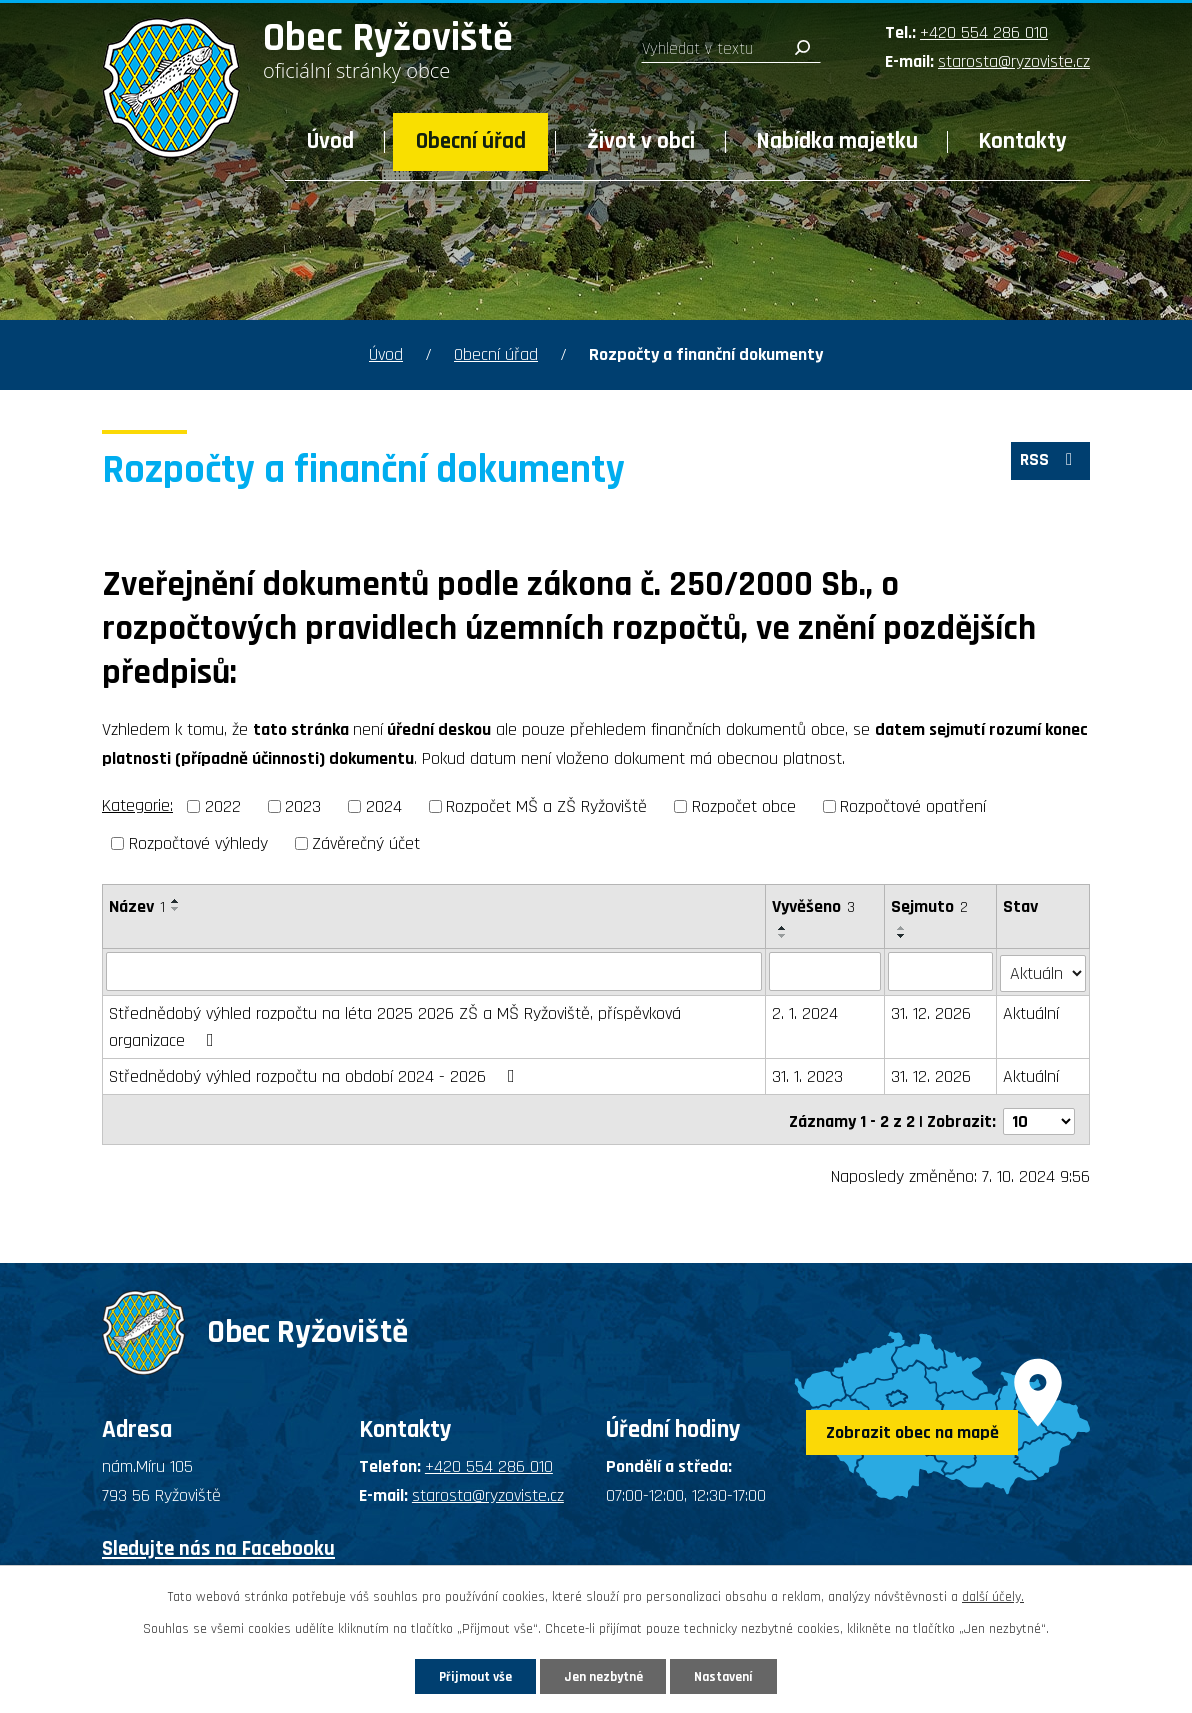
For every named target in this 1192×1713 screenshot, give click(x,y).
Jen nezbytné (603, 1675)
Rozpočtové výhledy (198, 843)
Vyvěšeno (814, 906)
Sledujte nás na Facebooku (218, 1542)
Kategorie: (137, 805)
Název (137, 906)
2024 (384, 806)
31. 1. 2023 (808, 1074)
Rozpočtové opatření (913, 806)
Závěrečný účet (366, 843)
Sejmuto (929, 906)
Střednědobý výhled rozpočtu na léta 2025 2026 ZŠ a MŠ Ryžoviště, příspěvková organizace (395, 1025)
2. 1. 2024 (806, 1011)
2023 (303, 806)
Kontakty (1023, 141)
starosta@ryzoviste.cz (1014, 61)
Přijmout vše (464, 1675)
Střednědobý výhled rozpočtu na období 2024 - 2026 (316, 1074)
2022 (223, 806)
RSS (1049, 463)
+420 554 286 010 (984, 32)
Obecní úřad (471, 141)
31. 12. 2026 (931, 1011)
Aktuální (1032, 1011)
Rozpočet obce (744, 806)
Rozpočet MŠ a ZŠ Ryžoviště (546, 806)
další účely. (993, 1595)
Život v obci (641, 141)
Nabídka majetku (837, 141)
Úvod (330, 141)
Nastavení (735, 1675)
